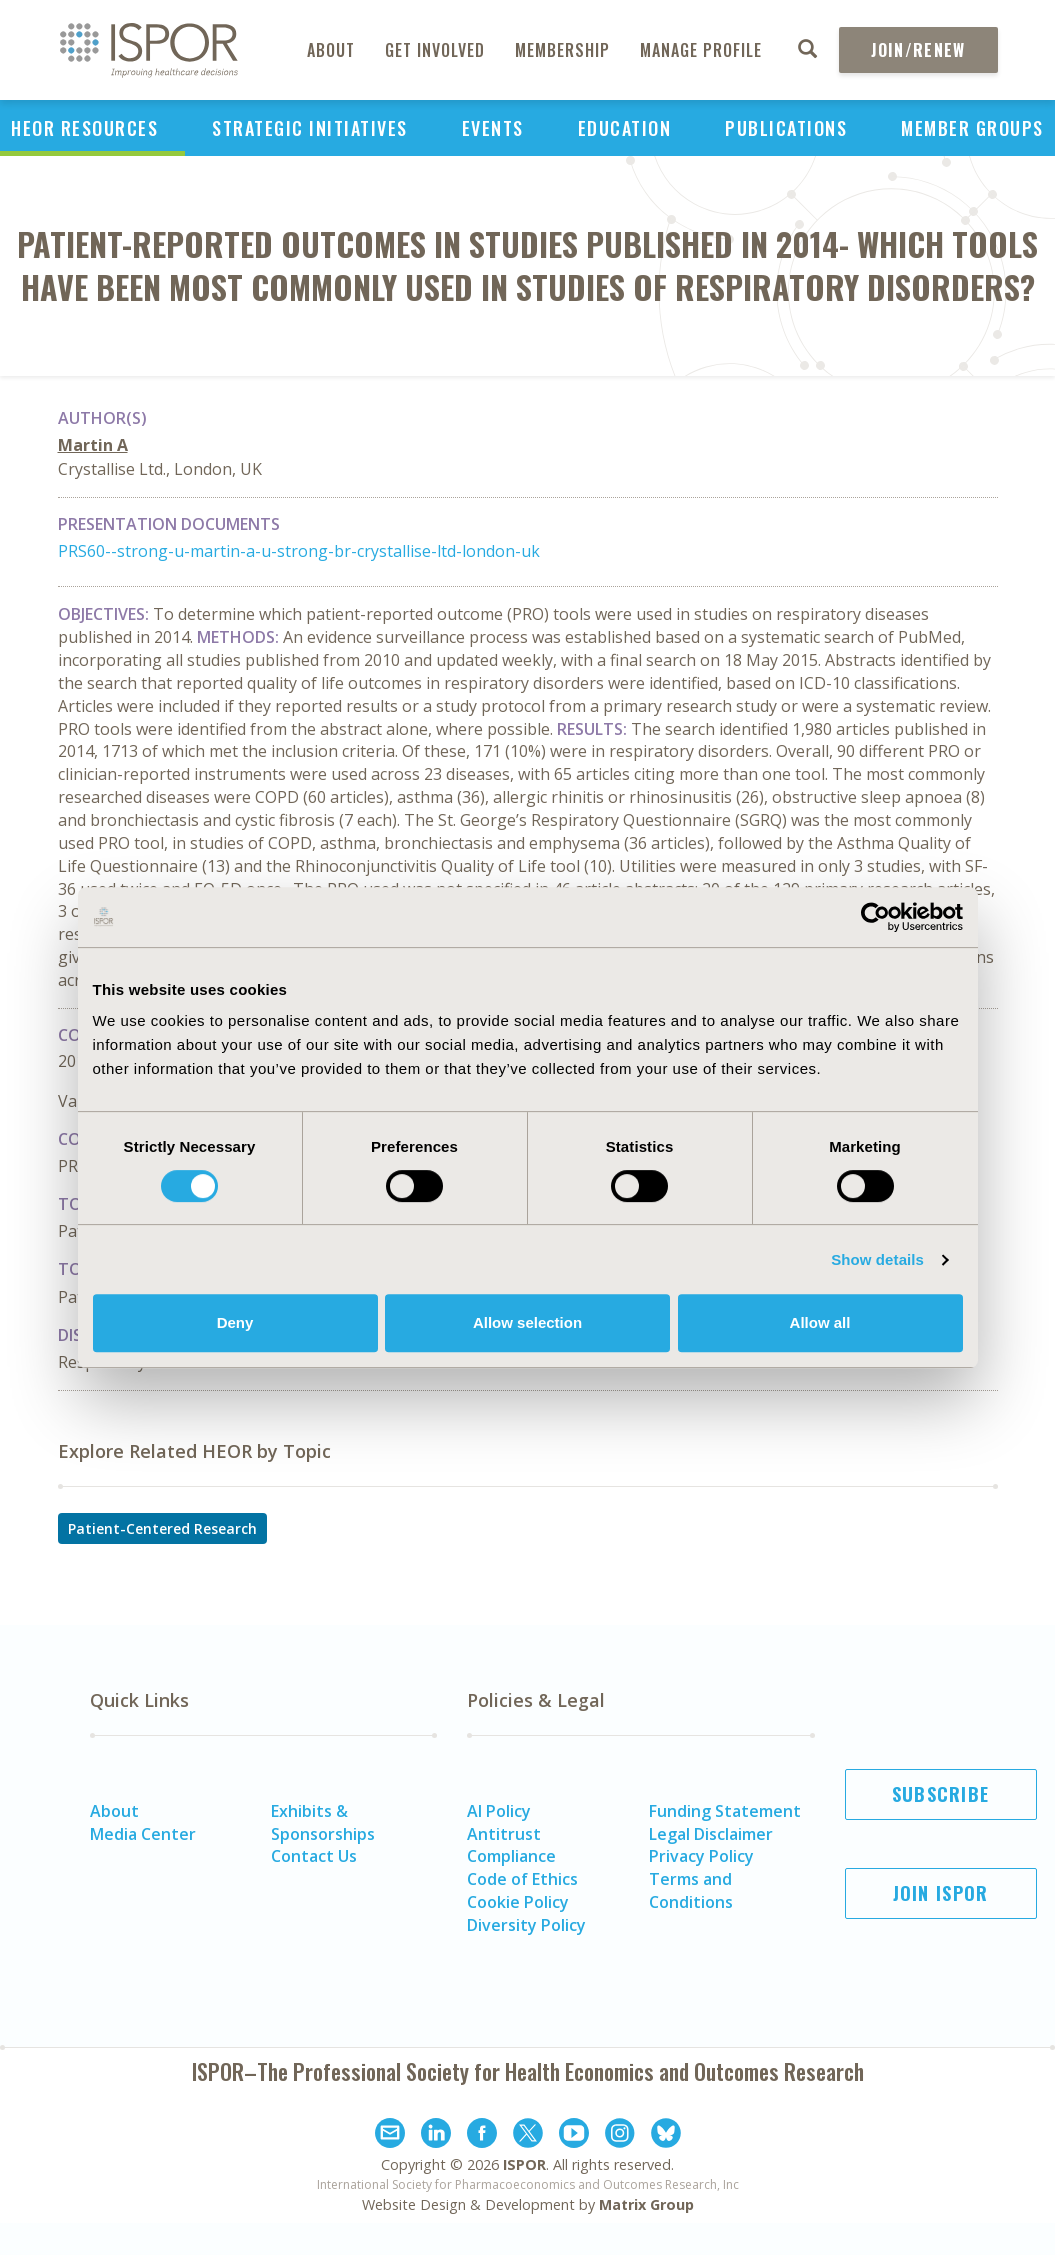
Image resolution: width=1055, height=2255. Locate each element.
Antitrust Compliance (511, 1845)
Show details (877, 1259)
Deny (235, 1322)
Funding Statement (725, 1811)
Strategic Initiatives (310, 128)
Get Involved (435, 50)
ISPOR (524, 2164)
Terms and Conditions (691, 1890)
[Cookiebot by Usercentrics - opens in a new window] (875, 917)
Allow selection (527, 1322)
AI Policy (499, 1811)
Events (493, 128)
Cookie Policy (518, 1902)
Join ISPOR (941, 1893)
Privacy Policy (701, 1856)
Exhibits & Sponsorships (323, 1822)
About (331, 50)
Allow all (820, 1322)
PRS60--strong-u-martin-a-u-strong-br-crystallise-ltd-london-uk (299, 551)
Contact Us (314, 1856)
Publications (786, 128)
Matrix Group (646, 2204)
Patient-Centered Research (162, 1528)
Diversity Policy (526, 1925)
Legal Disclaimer (711, 1834)
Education (625, 128)
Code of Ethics (522, 1879)
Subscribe (941, 1794)
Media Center (143, 1834)
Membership (562, 50)
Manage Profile (701, 50)
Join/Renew (918, 50)
